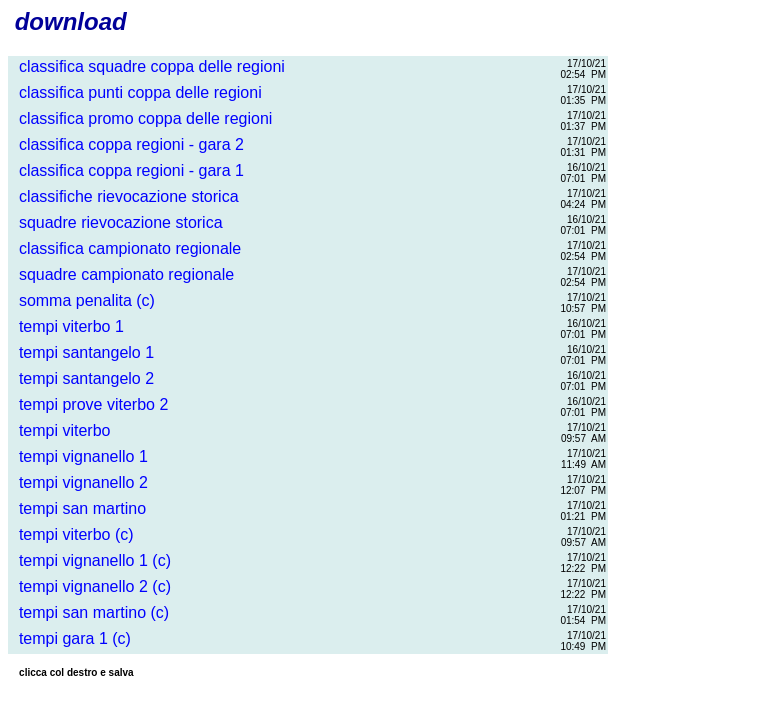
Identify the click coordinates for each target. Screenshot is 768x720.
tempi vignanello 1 (79, 456)
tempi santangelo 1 (82, 352)
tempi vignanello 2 (79, 482)
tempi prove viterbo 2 (89, 404)
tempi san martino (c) (89, 612)
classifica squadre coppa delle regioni (147, 66)
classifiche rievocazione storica (124, 196)
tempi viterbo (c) (72, 534)
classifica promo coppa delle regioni (141, 118)
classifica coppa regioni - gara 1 (127, 170)
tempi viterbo (60, 430)
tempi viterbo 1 (67, 326)
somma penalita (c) (82, 300)
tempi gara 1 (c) (70, 638)
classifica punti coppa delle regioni (136, 92)
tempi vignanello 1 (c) (90, 560)
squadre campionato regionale (122, 274)
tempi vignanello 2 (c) (90, 586)
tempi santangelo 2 (82, 378)
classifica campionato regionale (125, 248)
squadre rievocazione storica (116, 222)
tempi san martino (78, 508)
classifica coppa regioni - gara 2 (127, 144)
